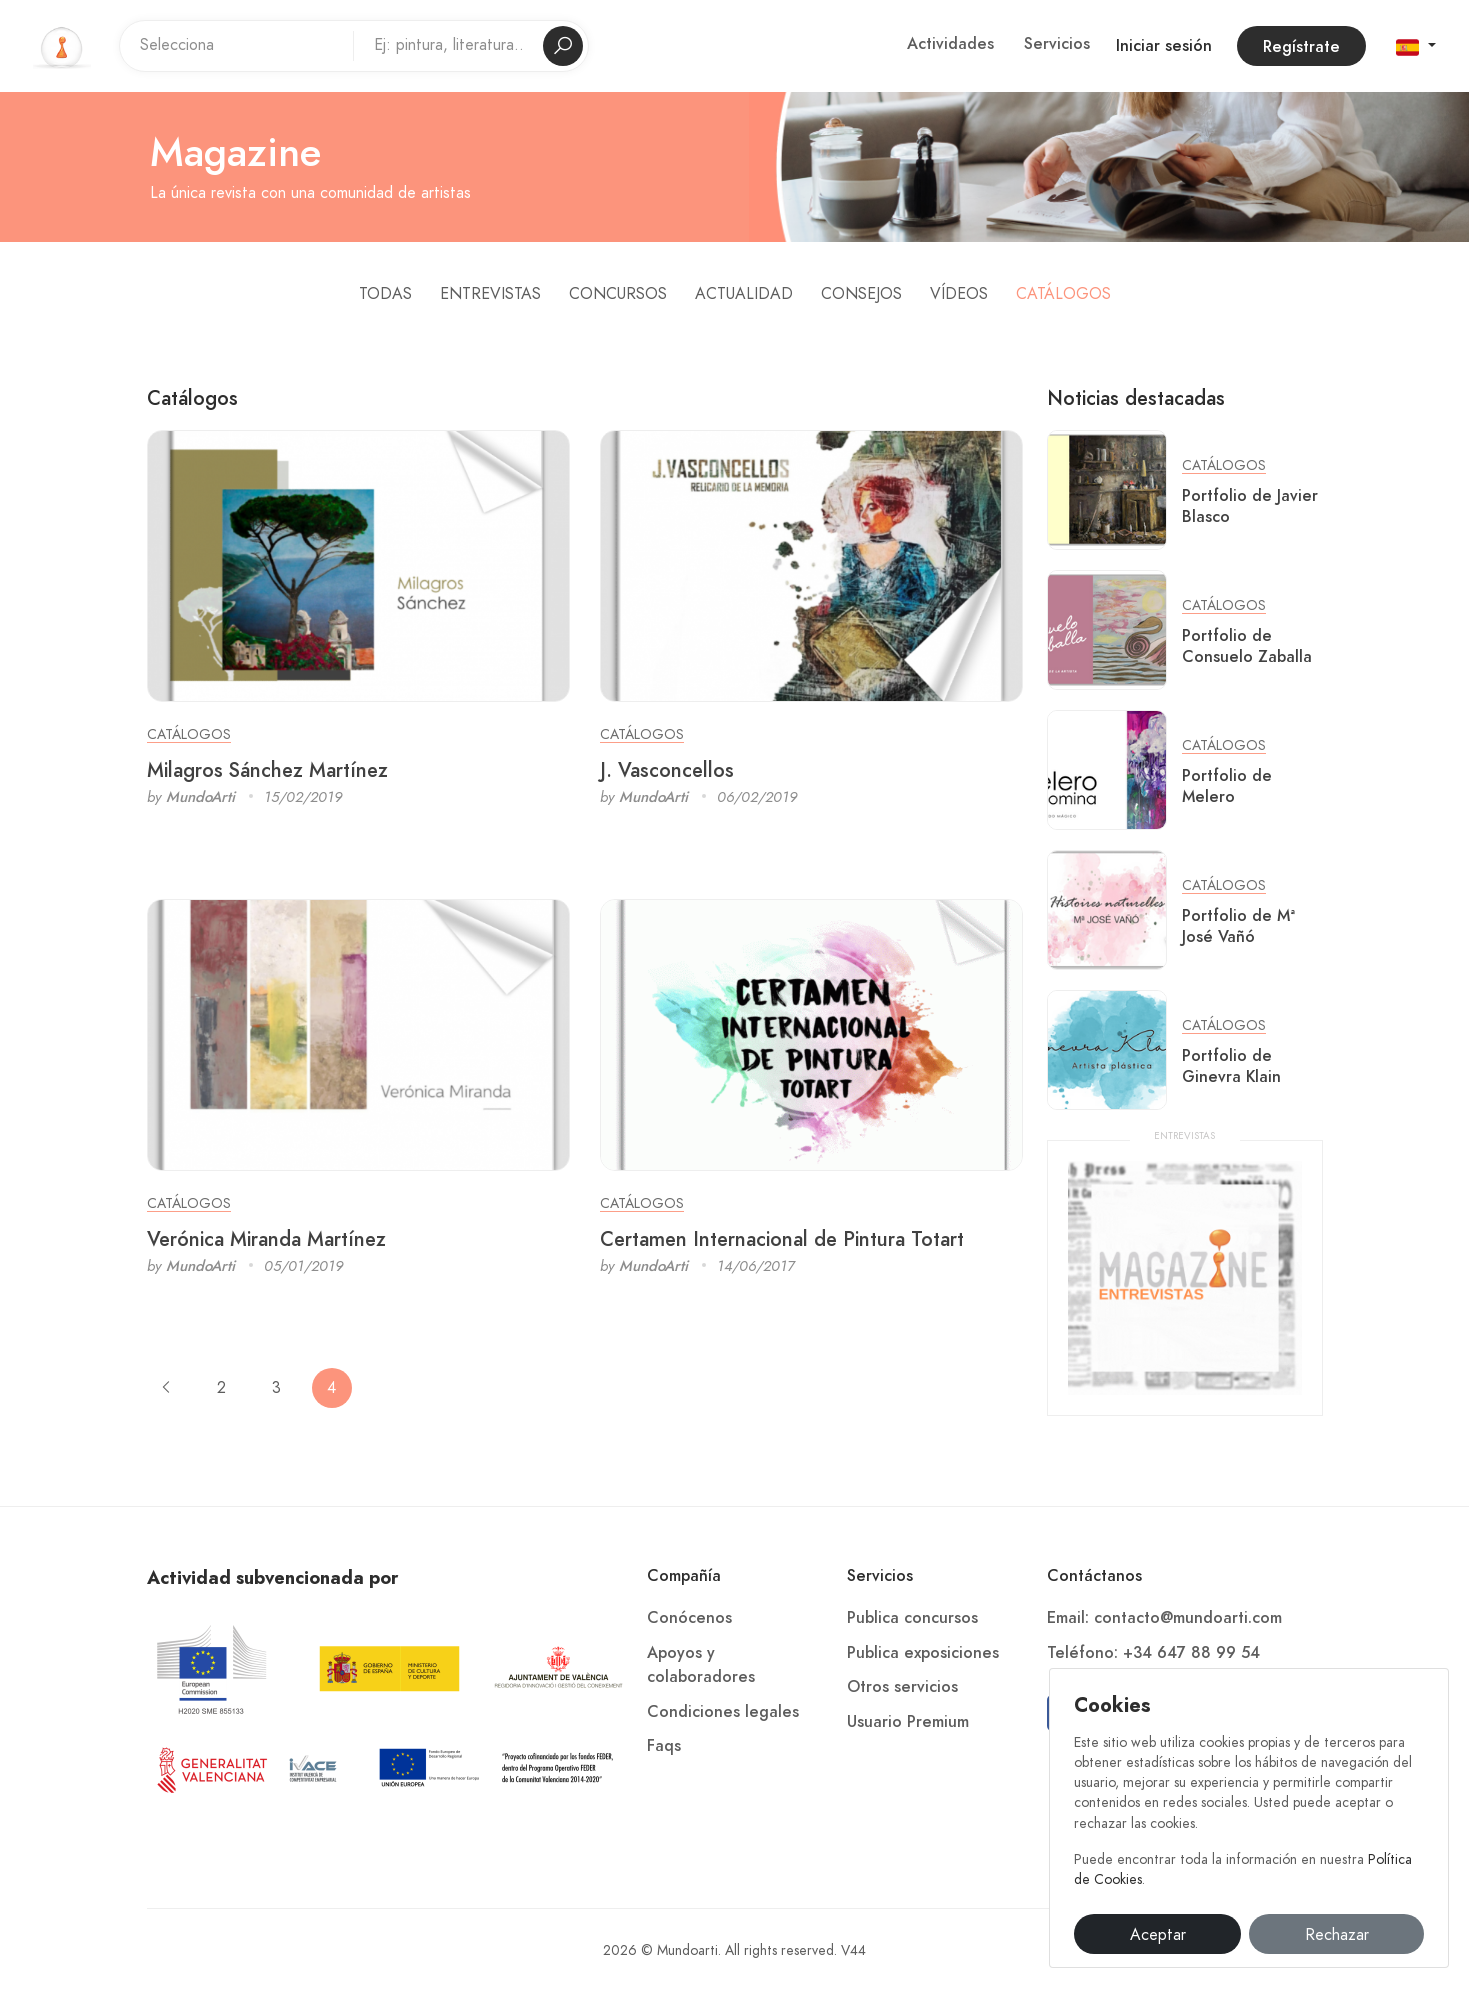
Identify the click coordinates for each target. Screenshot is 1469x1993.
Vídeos (959, 294)
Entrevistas (490, 294)
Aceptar (1158, 1935)
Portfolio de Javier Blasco (1250, 506)
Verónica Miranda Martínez (266, 1239)
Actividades (950, 44)
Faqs (664, 1746)
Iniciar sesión (1164, 46)
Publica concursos (912, 1618)
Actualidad (744, 294)
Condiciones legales (723, 1712)
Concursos (618, 294)
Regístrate (1301, 47)
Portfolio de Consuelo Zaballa (1247, 646)
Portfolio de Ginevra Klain (1231, 1066)
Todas (385, 294)
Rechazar (1337, 1935)
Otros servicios (902, 1687)
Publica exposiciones (923, 1653)
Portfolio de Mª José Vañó (1238, 926)
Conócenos (689, 1618)
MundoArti (200, 797)
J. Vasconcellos (667, 770)
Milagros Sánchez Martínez (267, 770)
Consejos (861, 294)
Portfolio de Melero (1227, 786)
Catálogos (1063, 294)
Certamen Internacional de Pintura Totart (782, 1239)
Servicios (1057, 44)
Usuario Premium (908, 1722)
